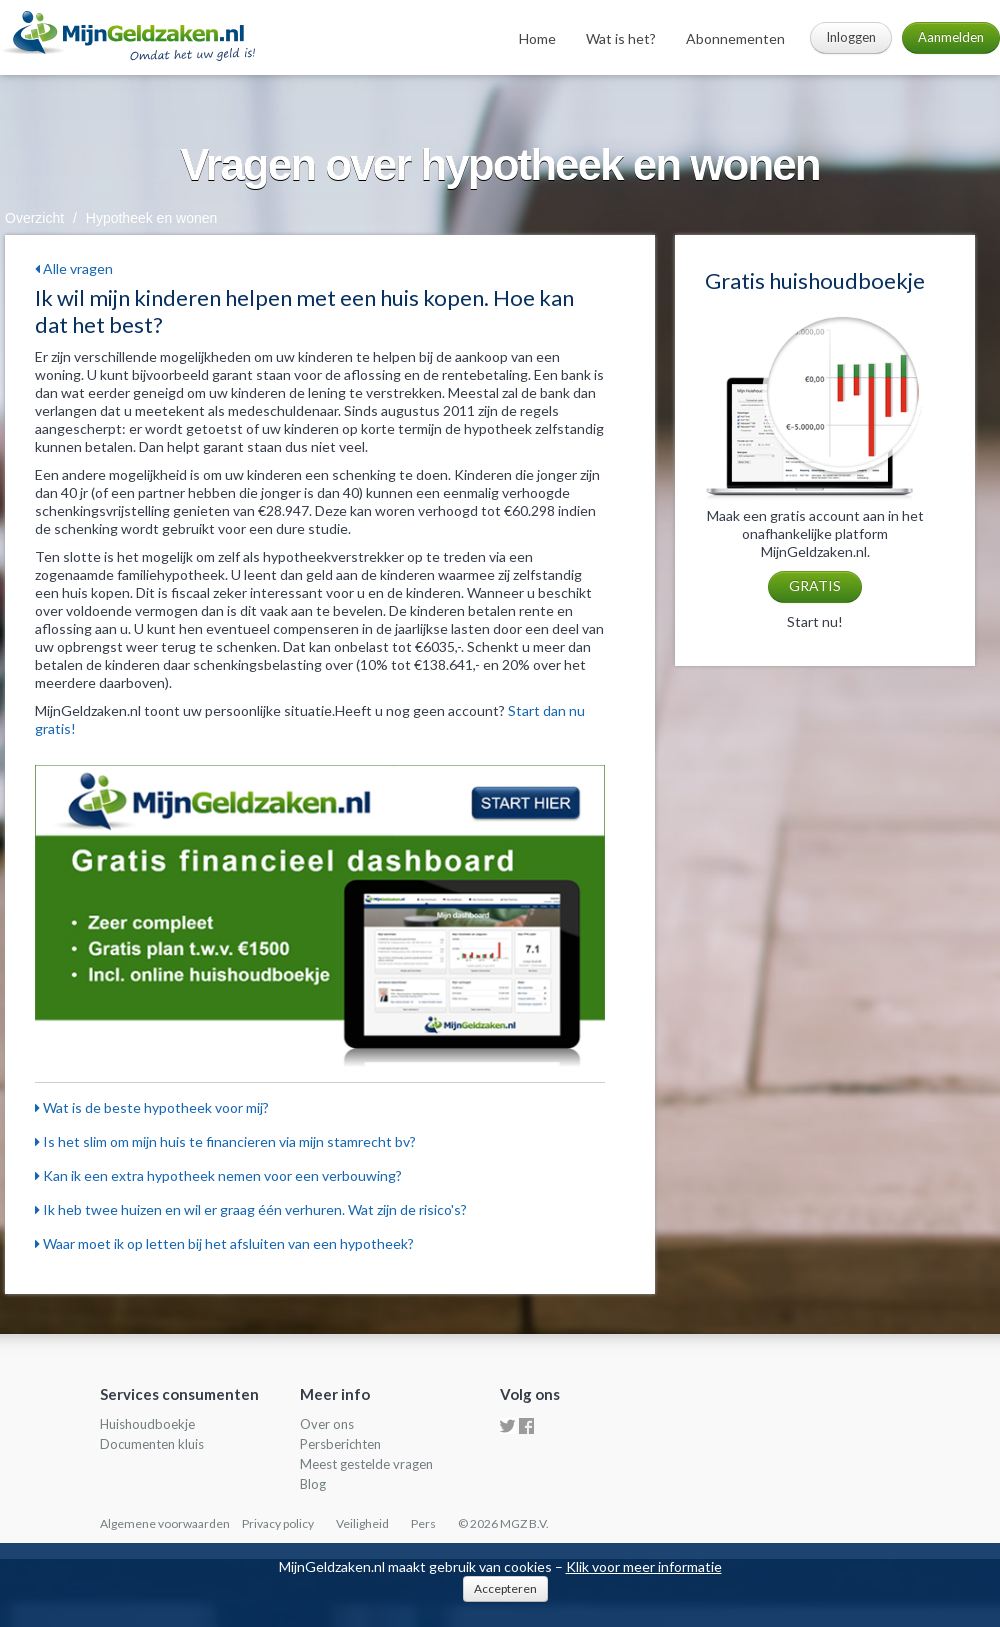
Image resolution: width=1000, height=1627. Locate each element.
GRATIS (815, 585)
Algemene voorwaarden (165, 1523)
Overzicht (34, 218)
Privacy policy (278, 1523)
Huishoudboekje (147, 1424)
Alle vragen (74, 268)
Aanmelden (951, 37)
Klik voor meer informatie (644, 1566)
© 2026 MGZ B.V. (503, 1523)
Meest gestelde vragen (366, 1464)
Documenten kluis (152, 1444)
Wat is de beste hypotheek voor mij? (152, 1107)
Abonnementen (735, 38)
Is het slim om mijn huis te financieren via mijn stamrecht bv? (225, 1141)
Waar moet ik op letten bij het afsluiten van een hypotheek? (224, 1243)
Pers (423, 1523)
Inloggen (851, 37)
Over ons (327, 1424)
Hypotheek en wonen (152, 218)
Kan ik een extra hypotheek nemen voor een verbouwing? (218, 1175)
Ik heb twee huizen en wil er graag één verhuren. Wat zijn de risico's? (251, 1209)
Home (537, 38)
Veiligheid (362, 1523)
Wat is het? (621, 38)
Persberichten (340, 1444)
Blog (313, 1484)
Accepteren (505, 1588)
